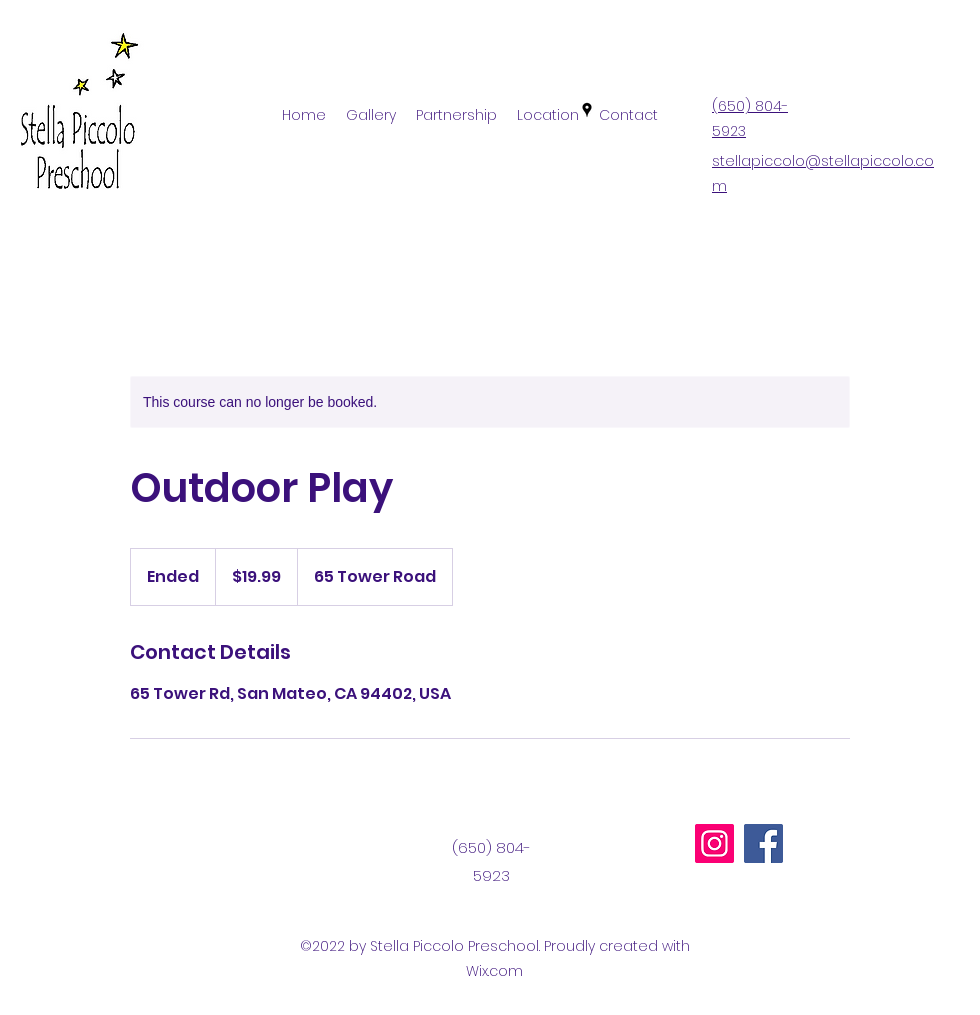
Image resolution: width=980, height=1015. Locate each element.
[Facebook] (763, 843)
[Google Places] (587, 110)
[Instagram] (714, 843)
